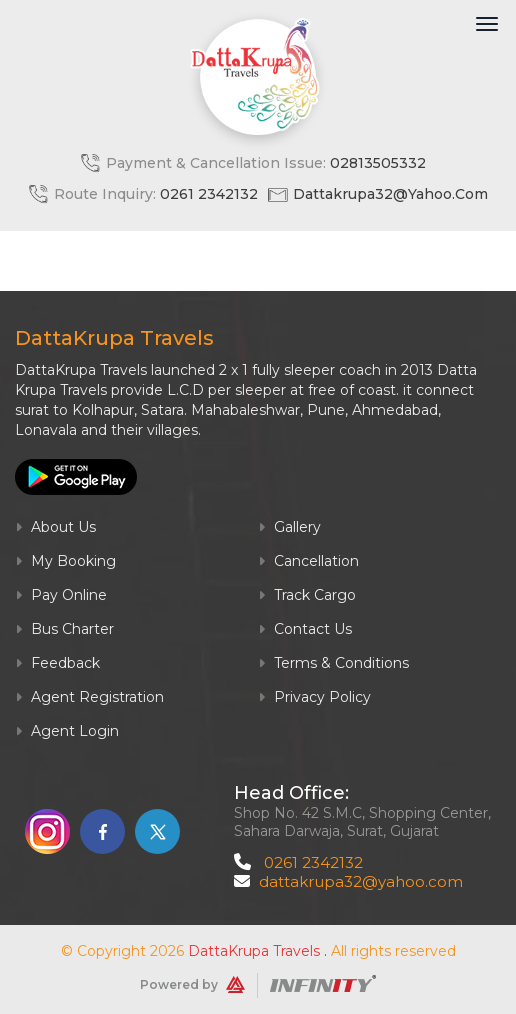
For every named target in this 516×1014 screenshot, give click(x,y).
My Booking (65, 561)
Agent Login (67, 731)
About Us (55, 527)
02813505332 (378, 163)
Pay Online (61, 595)
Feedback (57, 663)
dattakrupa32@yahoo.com (390, 194)
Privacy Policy (314, 697)
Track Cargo (307, 595)
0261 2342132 (209, 194)
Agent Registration (89, 697)
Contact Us (305, 629)
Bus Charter (64, 629)
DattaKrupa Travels (254, 951)
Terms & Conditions (333, 663)
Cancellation (308, 561)
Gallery (289, 527)
